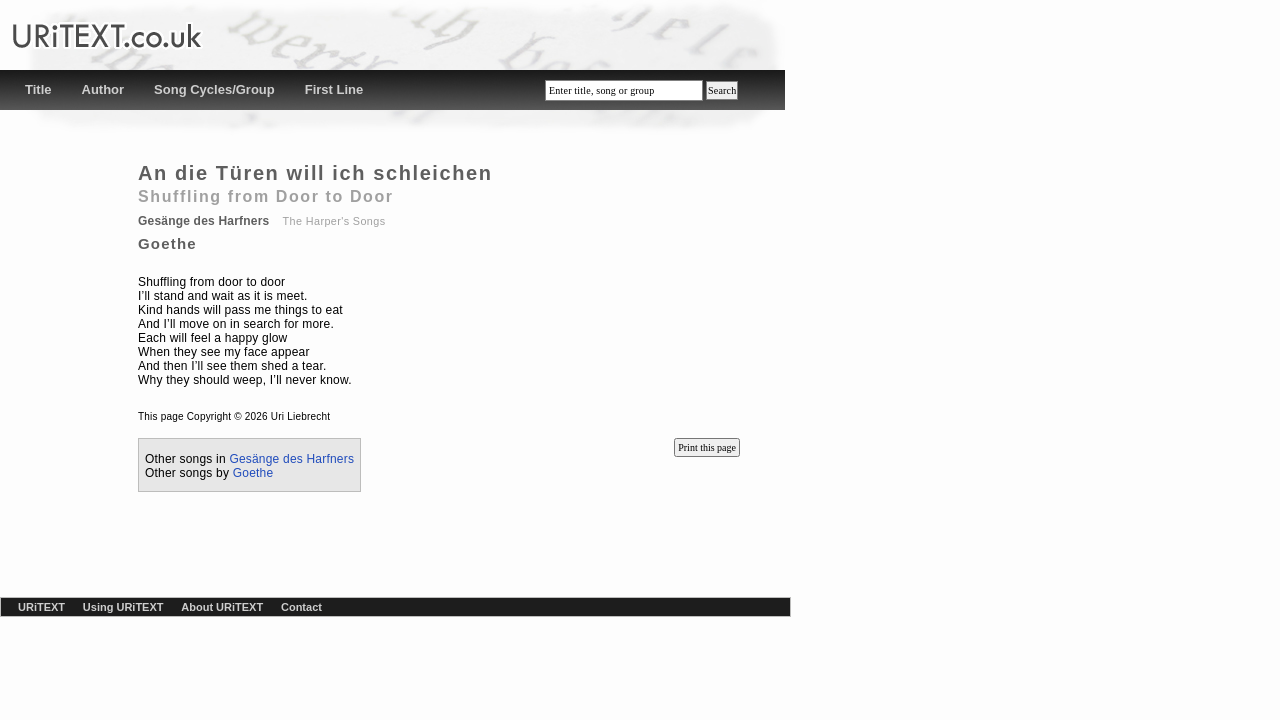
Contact (301, 607)
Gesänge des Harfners (291, 459)
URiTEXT (41, 607)
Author (103, 89)
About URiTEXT (222, 607)
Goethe (253, 473)
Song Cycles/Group (214, 89)
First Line (334, 89)
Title (38, 89)
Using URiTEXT (123, 607)
